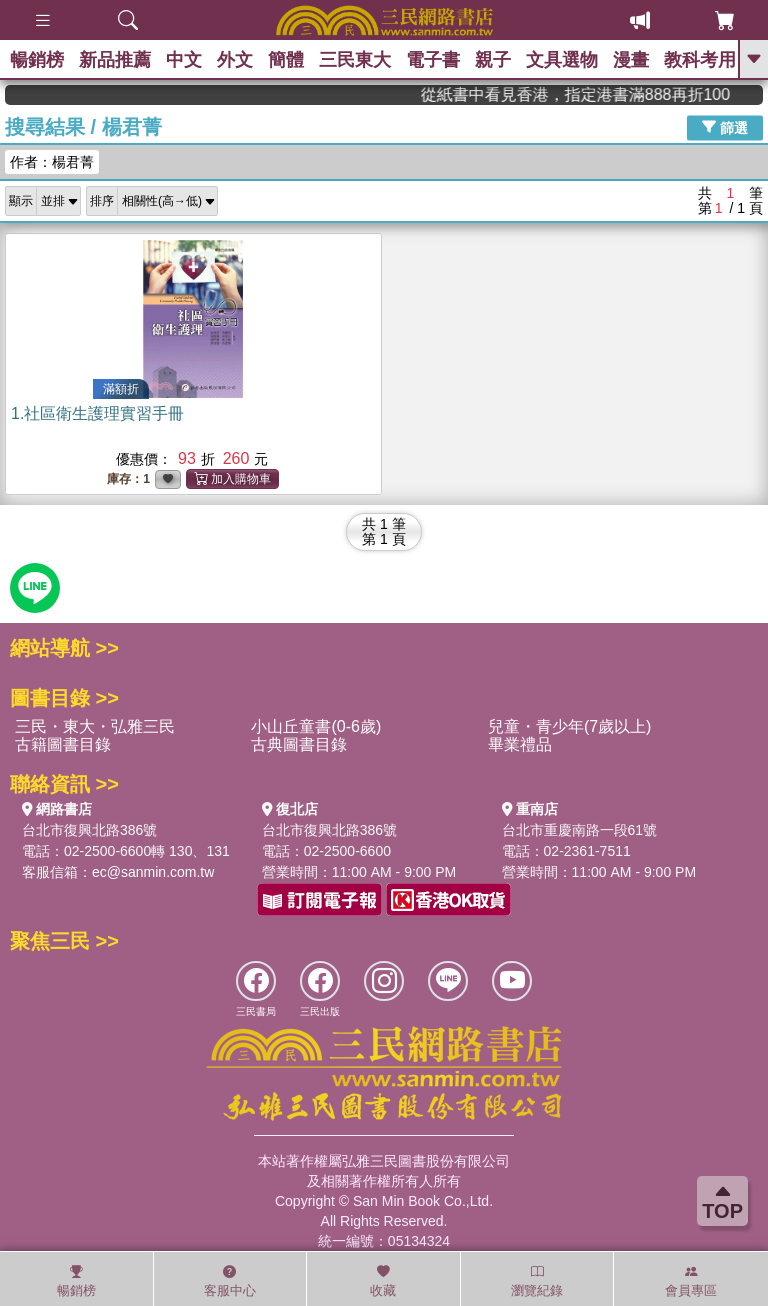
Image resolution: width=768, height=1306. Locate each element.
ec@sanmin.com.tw (153, 872)
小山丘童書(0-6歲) (316, 726)
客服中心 (230, 1281)
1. (97, 413)
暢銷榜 (37, 60)
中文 (184, 60)
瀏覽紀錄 (537, 1281)
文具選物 (562, 60)
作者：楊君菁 (52, 162)
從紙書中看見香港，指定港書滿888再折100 (630, 94)
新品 (115, 60)
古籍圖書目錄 (63, 744)
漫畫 (631, 60)
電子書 (433, 60)
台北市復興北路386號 (89, 830)
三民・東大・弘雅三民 (95, 726)
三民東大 (355, 60)
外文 (235, 60)
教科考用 (700, 60)
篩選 (725, 127)
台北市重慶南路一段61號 (580, 830)
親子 (493, 60)
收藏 (383, 1281)
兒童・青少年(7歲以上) (570, 726)
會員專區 (691, 1281)
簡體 (286, 60)
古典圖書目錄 (299, 744)
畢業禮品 (520, 744)
